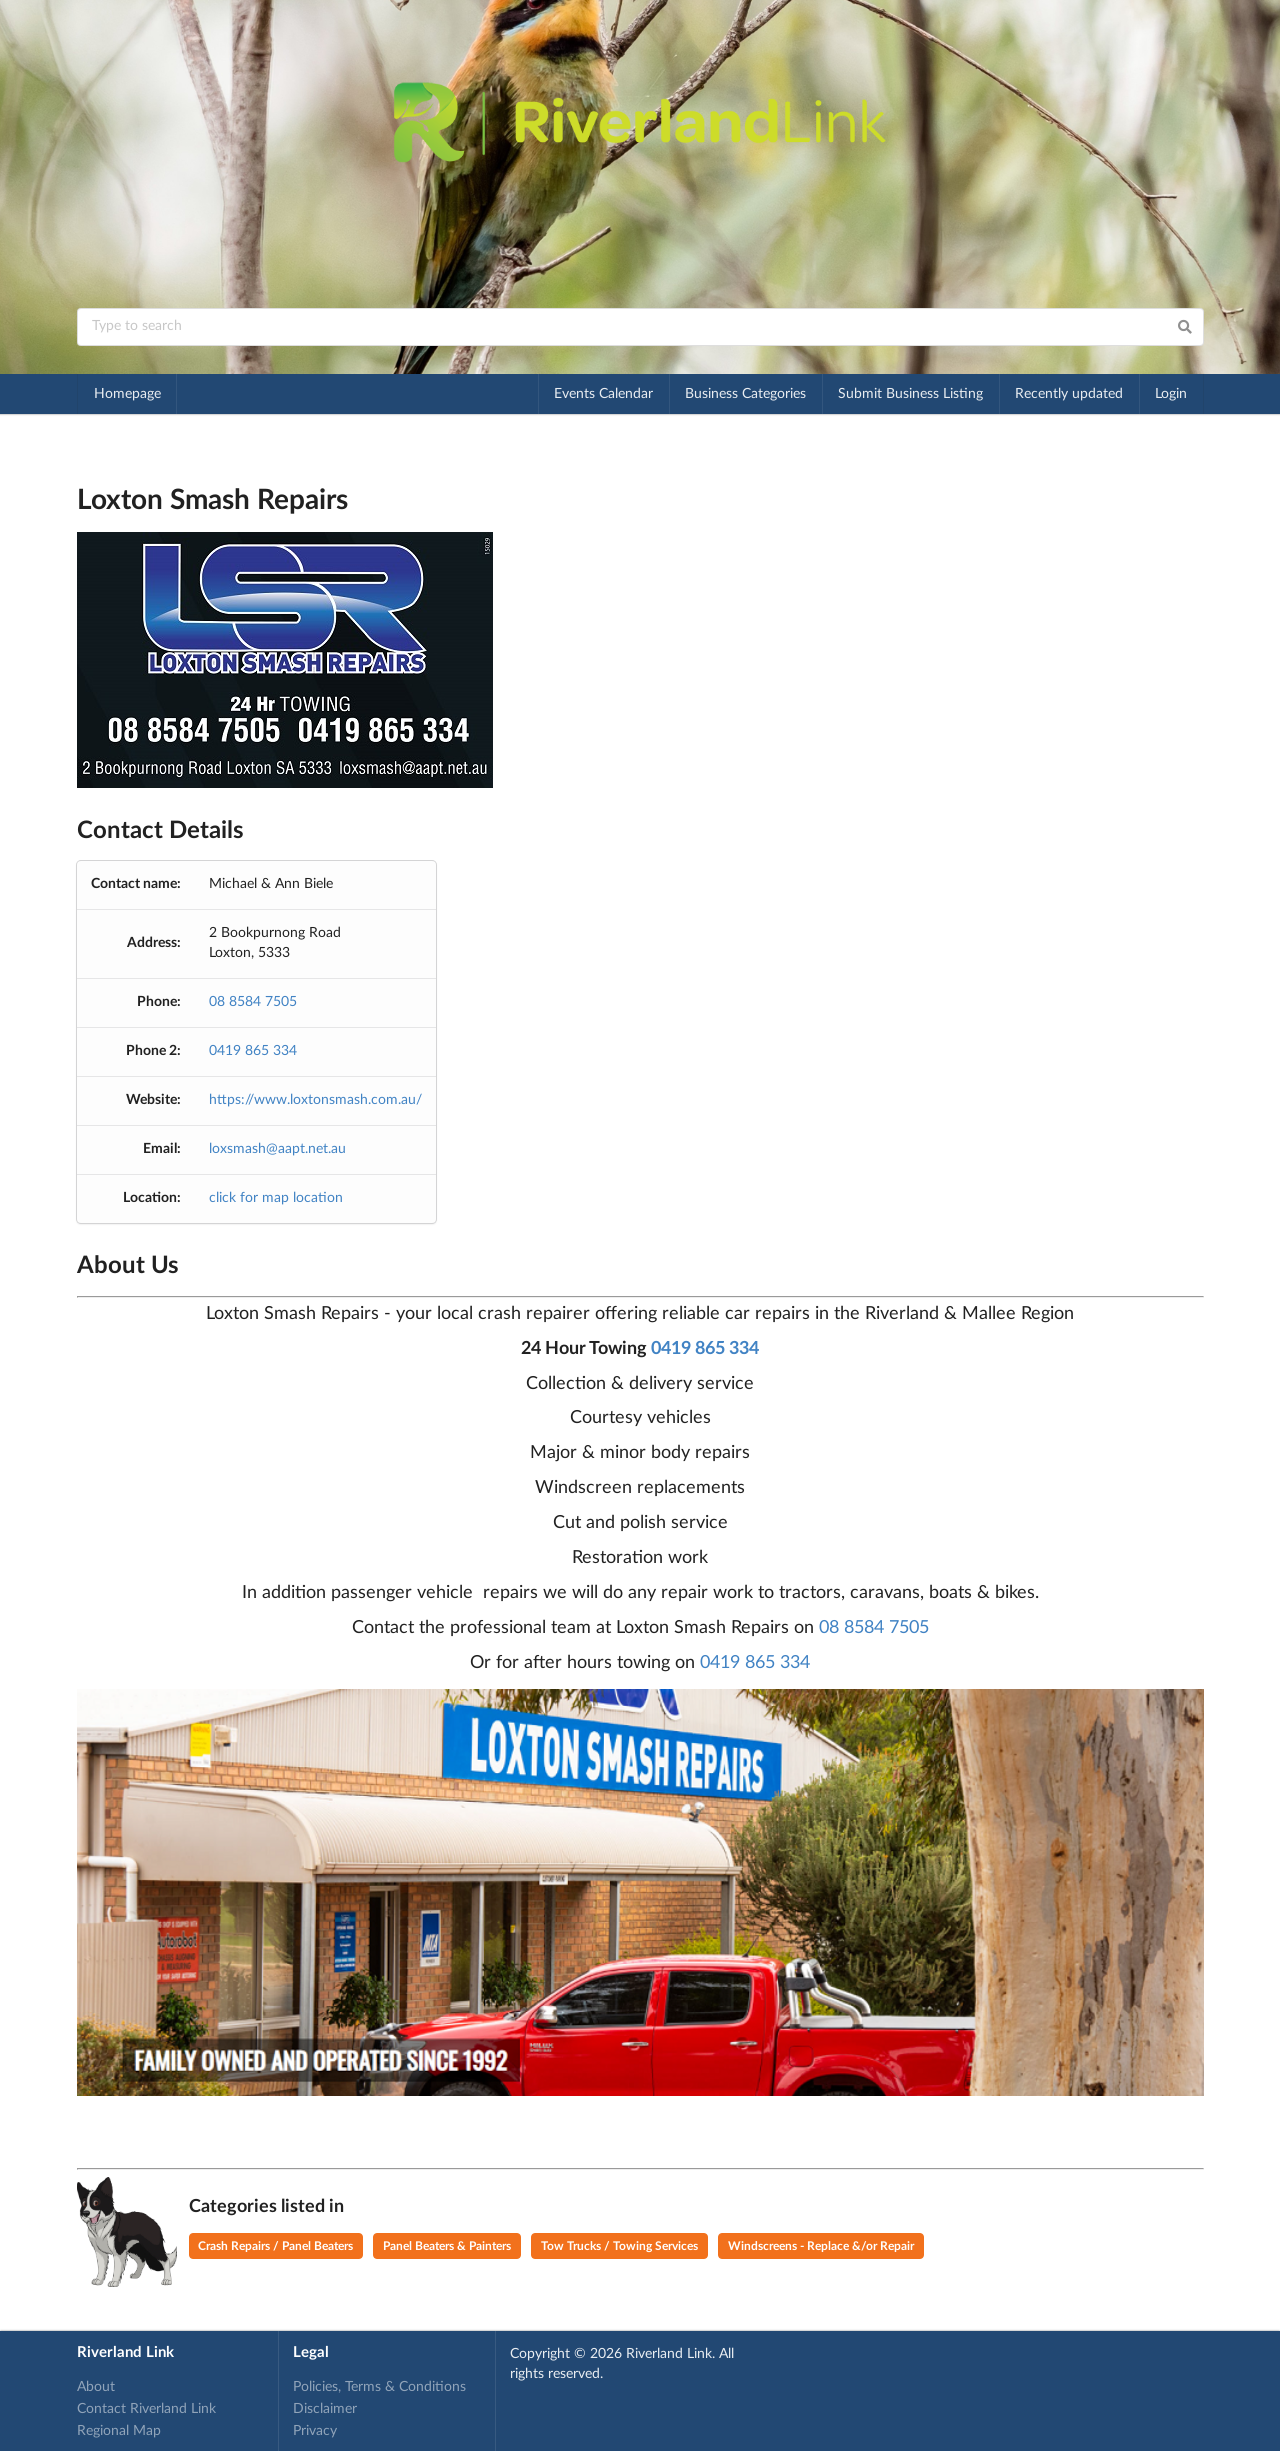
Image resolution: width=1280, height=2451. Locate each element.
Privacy (315, 2431)
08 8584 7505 (253, 1002)
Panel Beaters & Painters (447, 2246)
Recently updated (1069, 394)
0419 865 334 (253, 1051)
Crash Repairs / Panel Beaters (275, 2246)
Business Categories (745, 394)
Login (1171, 394)
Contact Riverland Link (146, 2409)
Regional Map (119, 2431)
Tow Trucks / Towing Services (619, 2246)
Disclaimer (325, 2409)
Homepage (127, 394)
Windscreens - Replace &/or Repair (821, 2246)
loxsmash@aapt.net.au (277, 1149)
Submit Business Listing (910, 394)
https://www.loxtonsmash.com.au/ (315, 1100)
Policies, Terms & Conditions (379, 2387)
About (96, 2387)
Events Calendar (603, 394)
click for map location (276, 1198)
